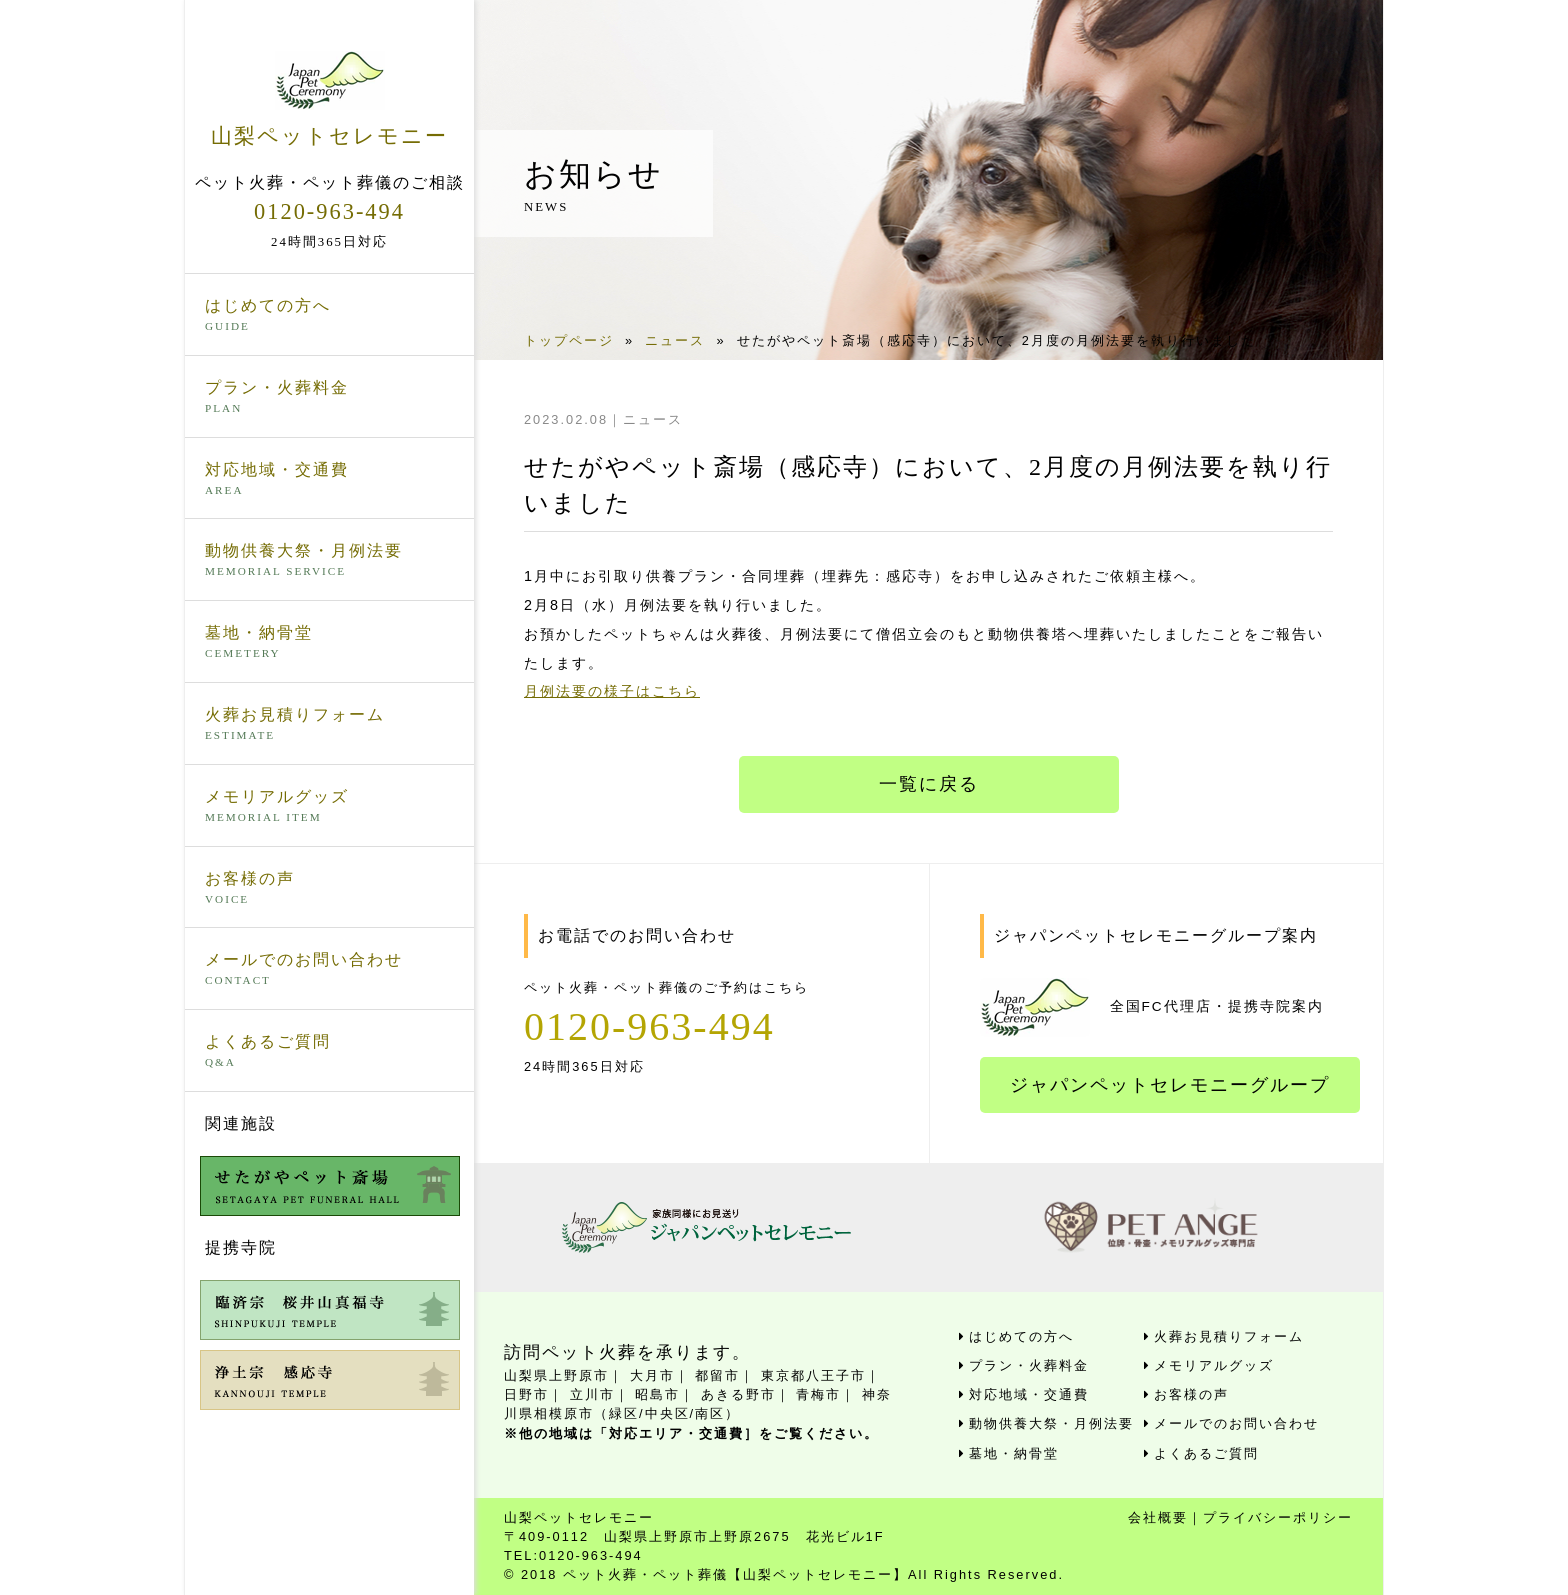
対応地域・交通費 (329, 480)
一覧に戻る (929, 784)
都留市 (717, 1375)
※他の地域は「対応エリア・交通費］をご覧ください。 (691, 1433)
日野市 (526, 1394)
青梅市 (818, 1394)
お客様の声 (329, 889)
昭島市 (657, 1394)
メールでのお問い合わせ (329, 970)
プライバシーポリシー (1278, 1517)
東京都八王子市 (813, 1375)
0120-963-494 (329, 211)
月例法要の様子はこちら (612, 691)
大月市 (652, 1375)
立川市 (592, 1394)
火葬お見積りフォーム (329, 725)
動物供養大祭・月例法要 (329, 561)
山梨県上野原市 (556, 1375)
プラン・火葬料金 (329, 398)
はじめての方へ (329, 316)
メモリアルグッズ (329, 807)
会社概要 (1158, 1517)
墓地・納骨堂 (329, 643)
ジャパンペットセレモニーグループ (1170, 1085)
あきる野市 (738, 1394)
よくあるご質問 (329, 1052)
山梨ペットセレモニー (329, 99)
